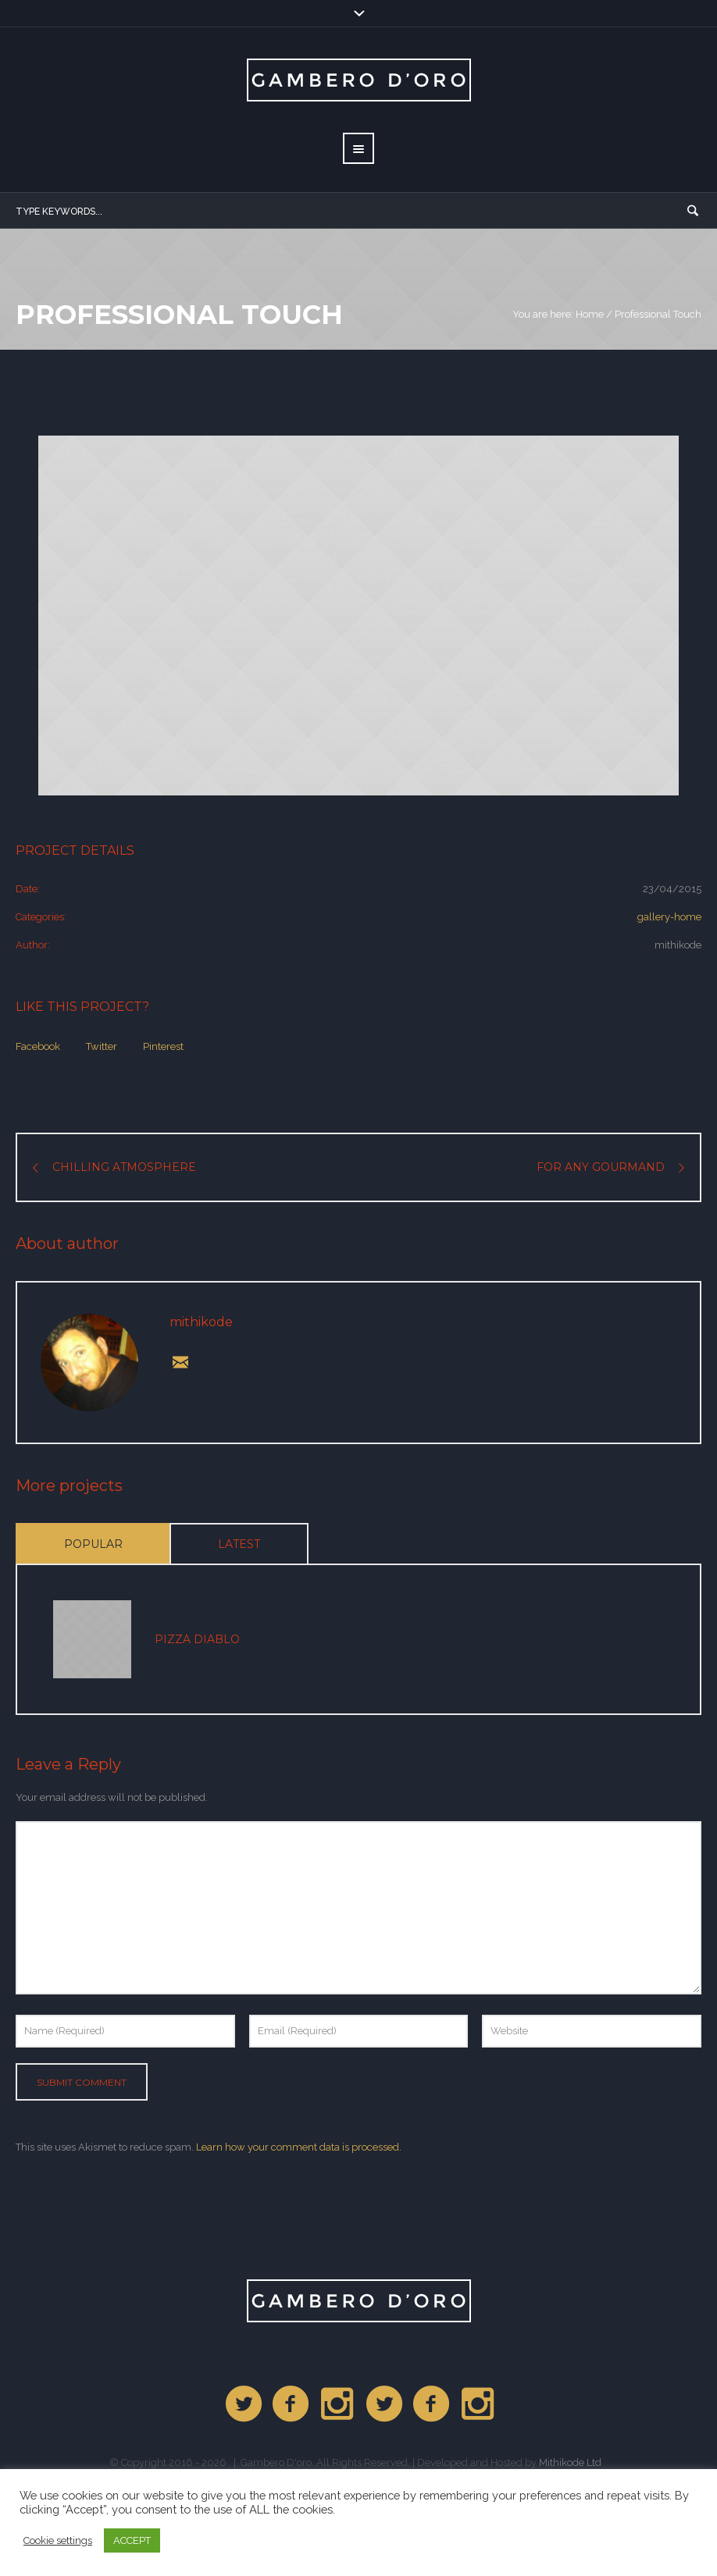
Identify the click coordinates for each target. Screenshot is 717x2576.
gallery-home (669, 917)
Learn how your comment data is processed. (298, 2147)
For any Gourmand (601, 1167)
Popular (93, 1544)
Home (590, 314)
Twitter (101, 1046)
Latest (239, 1544)
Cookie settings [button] (57, 2540)
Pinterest (163, 1046)
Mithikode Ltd (570, 2462)
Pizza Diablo (197, 1639)
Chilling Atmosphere (124, 1167)
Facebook (38, 1046)
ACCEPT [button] (132, 2540)
